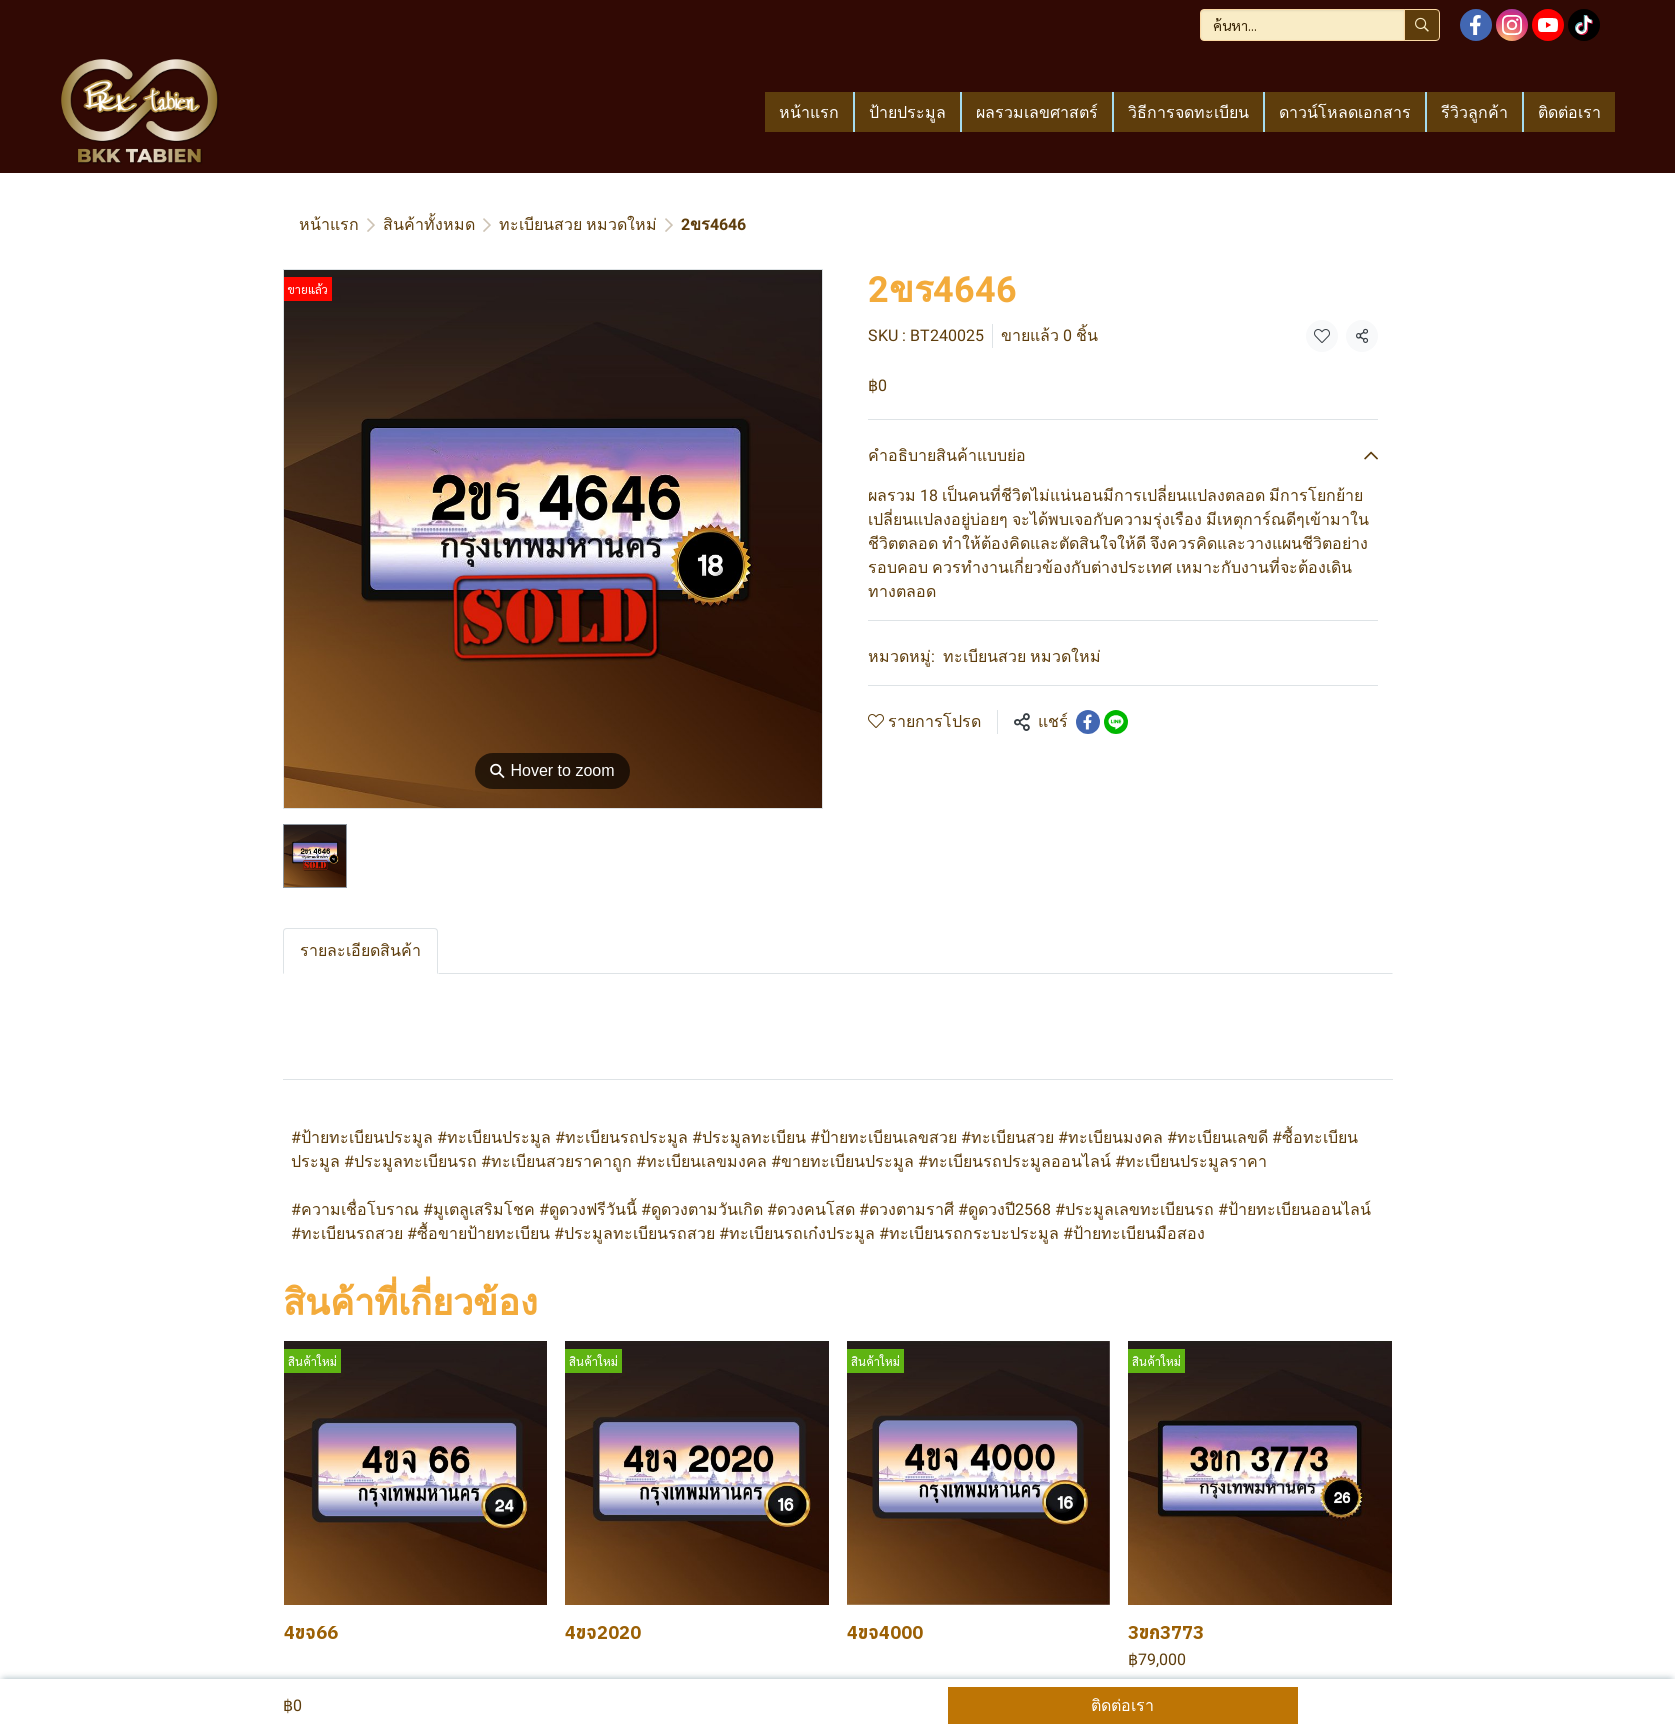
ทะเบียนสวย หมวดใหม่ (578, 224)
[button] (1320, 25)
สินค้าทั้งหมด (429, 224)
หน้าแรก (329, 224)
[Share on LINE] (1116, 722)
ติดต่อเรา (1122, 1705)
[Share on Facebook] (1088, 722)
